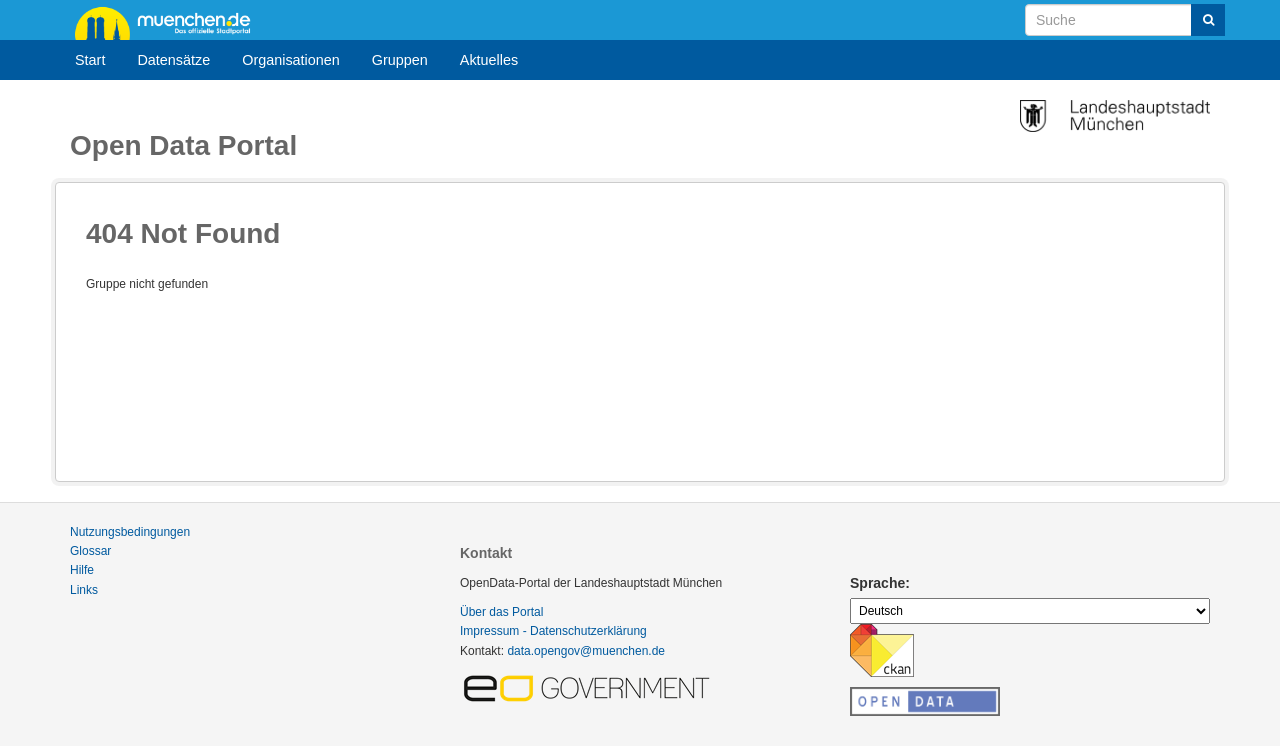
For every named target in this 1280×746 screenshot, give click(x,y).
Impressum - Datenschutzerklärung (553, 631)
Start (90, 60)
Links (84, 590)
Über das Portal (501, 612)
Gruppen (400, 60)
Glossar (90, 551)
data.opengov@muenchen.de (586, 651)
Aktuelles (489, 60)
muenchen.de (170, 22)
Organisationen (291, 60)
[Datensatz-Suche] (1125, 20)
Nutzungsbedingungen (130, 532)
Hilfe (82, 570)
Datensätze (173, 60)
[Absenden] (1208, 20)
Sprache (877, 583)
